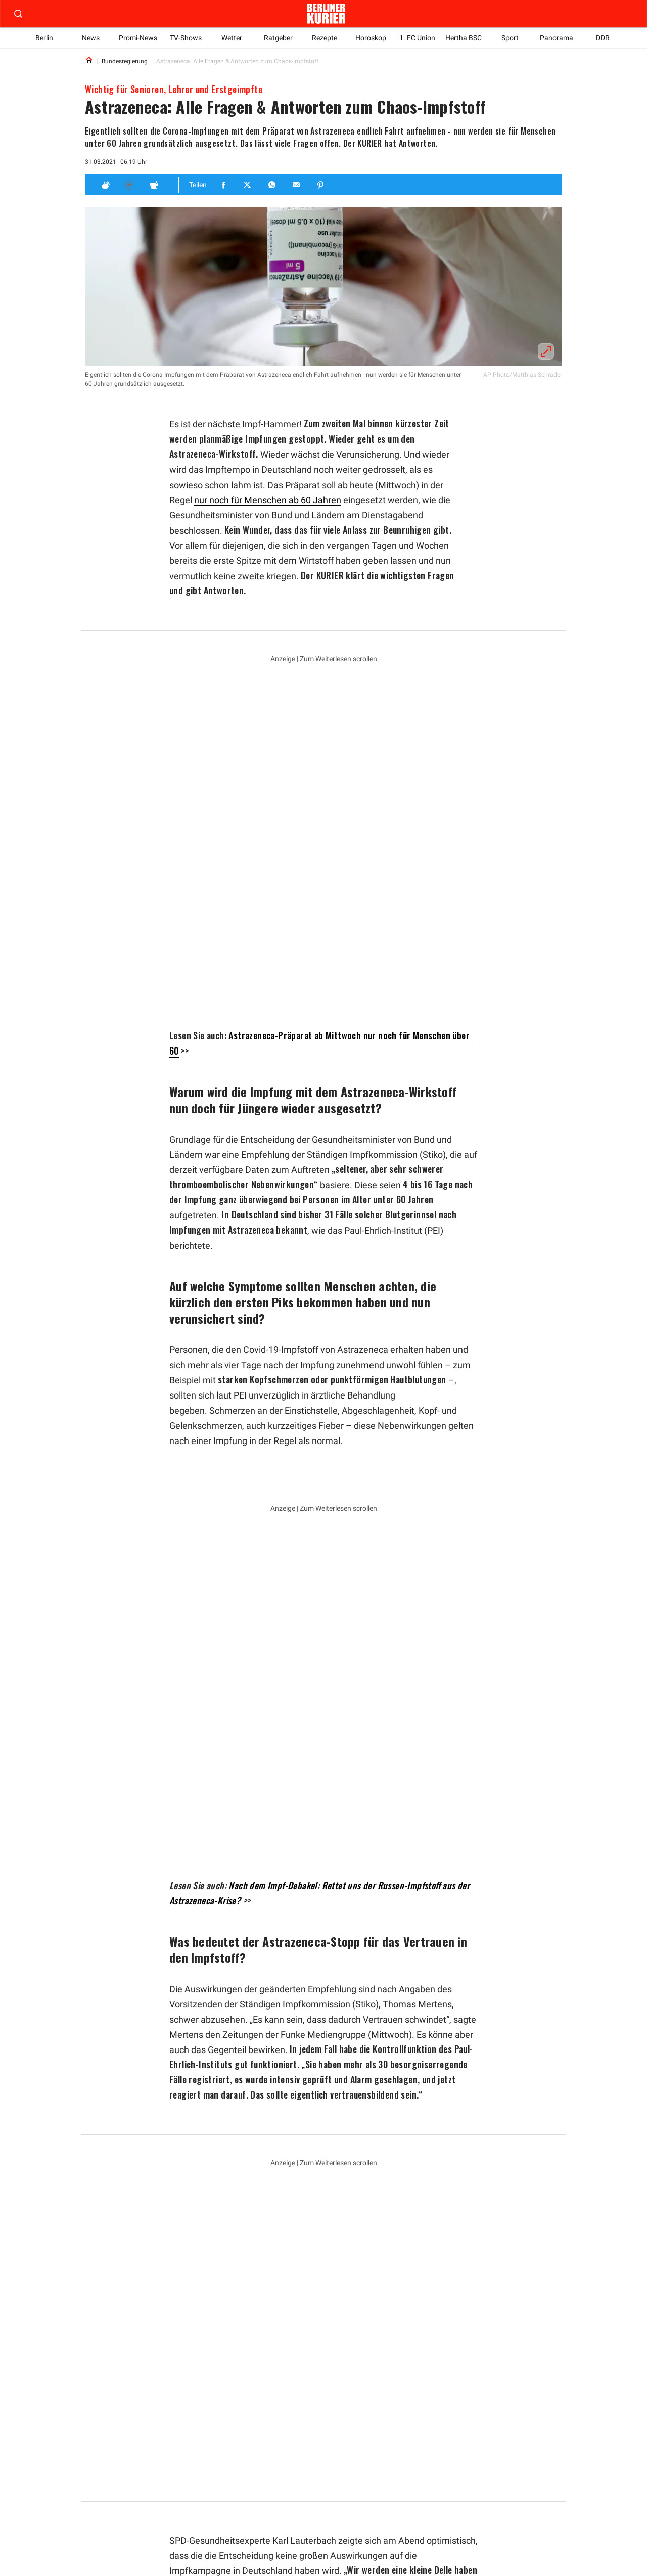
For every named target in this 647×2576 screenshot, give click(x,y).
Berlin (44, 38)
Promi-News (138, 38)
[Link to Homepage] (89, 61)
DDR (603, 38)
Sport (510, 38)
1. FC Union (417, 38)
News (91, 38)
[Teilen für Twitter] (248, 185)
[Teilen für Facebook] (224, 185)
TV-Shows (186, 38)
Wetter (231, 38)
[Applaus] (105, 185)
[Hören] (129, 185)
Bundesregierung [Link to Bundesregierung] (124, 61)
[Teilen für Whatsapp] (272, 185)
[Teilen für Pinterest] (321, 185)
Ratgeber (278, 38)
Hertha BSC (463, 38)
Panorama (556, 38)
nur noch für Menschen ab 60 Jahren (268, 500)
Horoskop (370, 38)
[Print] (154, 184)
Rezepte (324, 38)
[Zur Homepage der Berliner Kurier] (326, 14)
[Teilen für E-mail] (297, 185)
